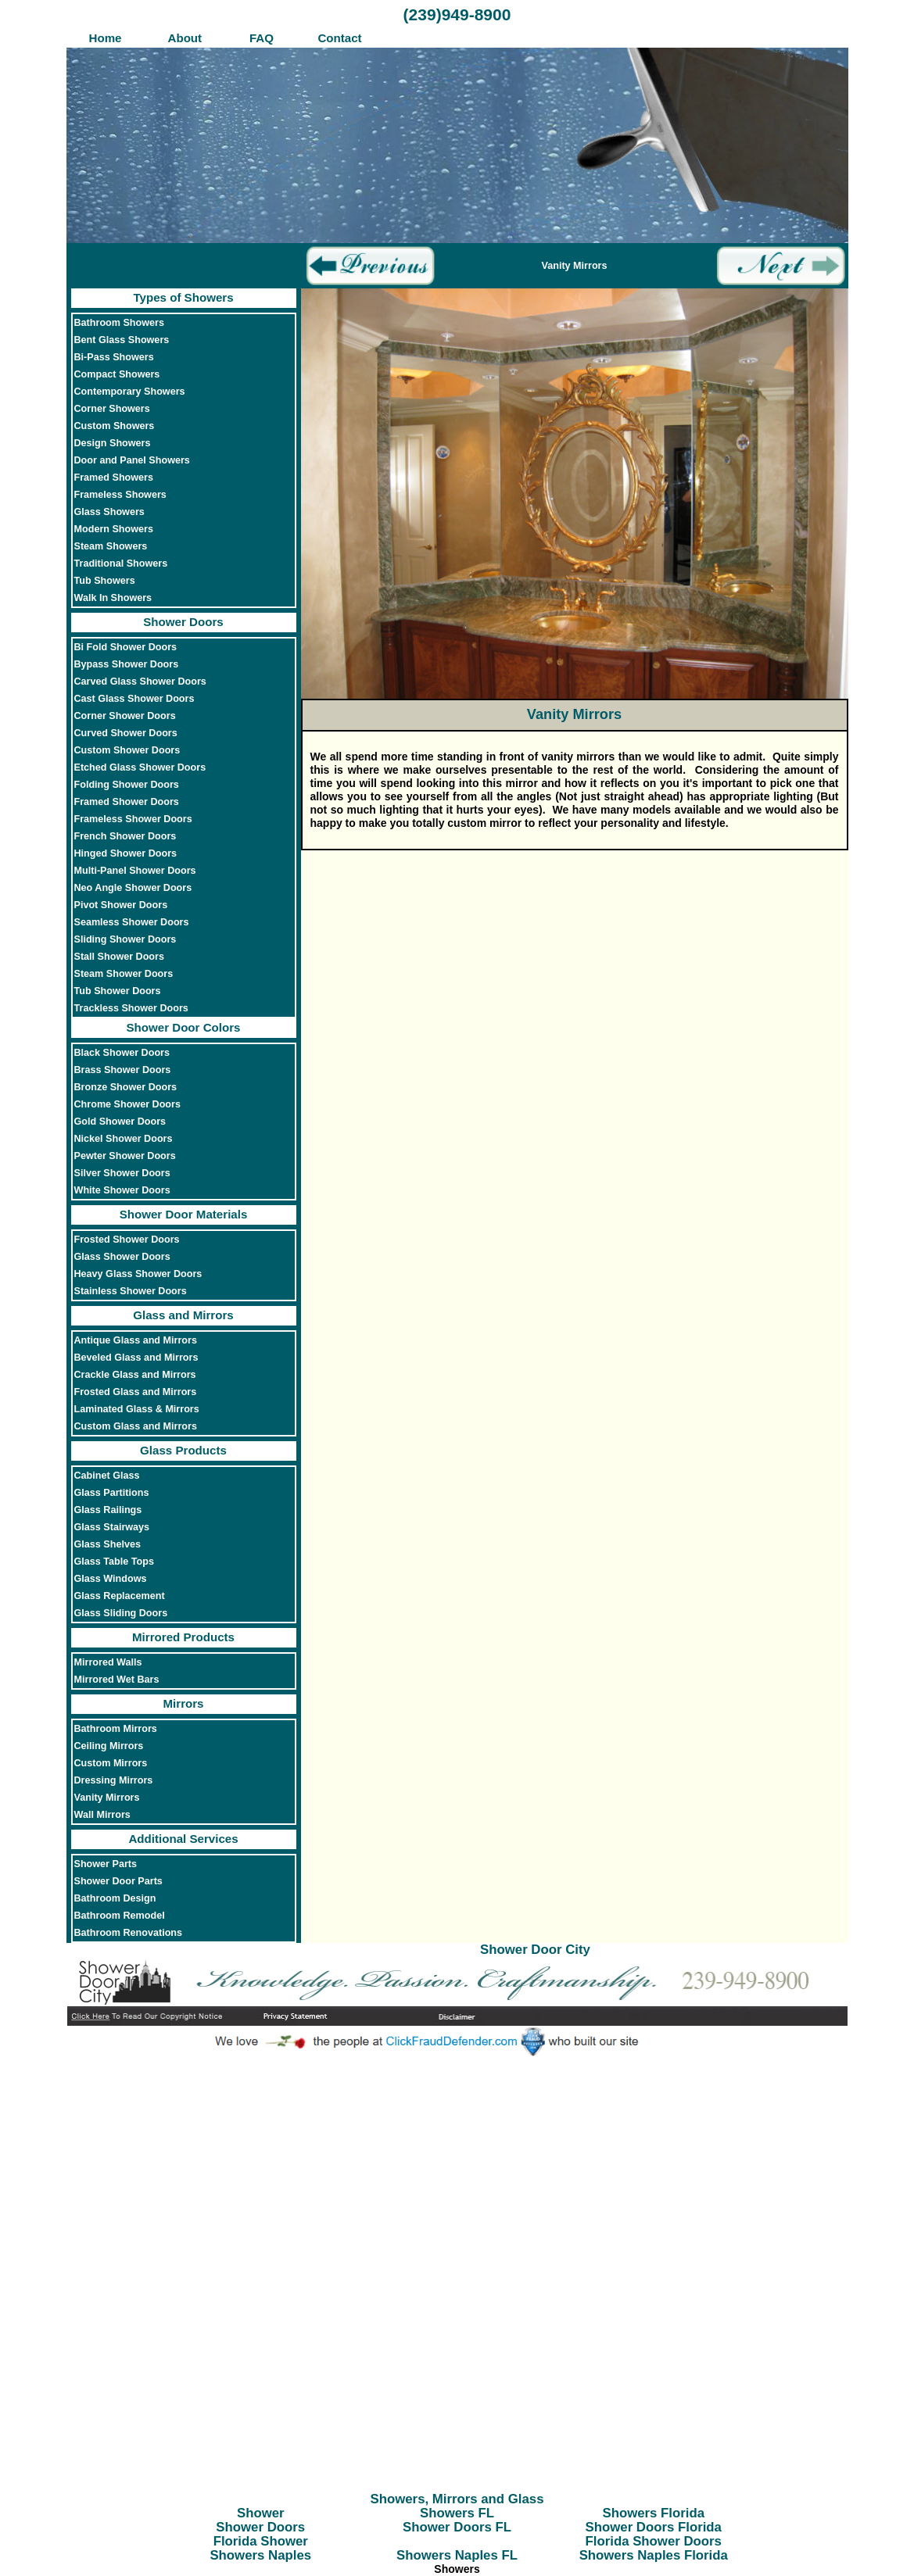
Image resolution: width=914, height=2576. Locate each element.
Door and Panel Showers (132, 460)
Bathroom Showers (119, 322)
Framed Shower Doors (126, 801)
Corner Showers (112, 408)
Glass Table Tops (114, 1561)
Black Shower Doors (122, 1052)
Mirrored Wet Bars (117, 1679)
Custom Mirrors (111, 1763)
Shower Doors (183, 621)
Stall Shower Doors (119, 956)
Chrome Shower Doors (127, 1104)
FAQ (261, 38)
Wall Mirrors (102, 1814)
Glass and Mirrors (183, 1315)
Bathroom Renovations (128, 1932)
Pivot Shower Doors (121, 905)
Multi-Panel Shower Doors (135, 870)
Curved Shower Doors (125, 733)
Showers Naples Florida (653, 2555)
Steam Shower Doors (124, 973)
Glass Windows (110, 1578)
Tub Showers (104, 580)
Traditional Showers (121, 563)
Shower (261, 2513)
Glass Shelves (107, 1544)
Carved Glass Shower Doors (140, 681)
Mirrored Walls (108, 1662)
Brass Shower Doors (122, 1069)
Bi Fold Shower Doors (125, 647)
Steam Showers (111, 546)
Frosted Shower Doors (127, 1239)
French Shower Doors (125, 836)
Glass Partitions (111, 1492)
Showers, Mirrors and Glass (457, 2499)
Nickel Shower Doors (123, 1138)
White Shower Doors (122, 1190)
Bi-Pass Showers (114, 357)
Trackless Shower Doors (131, 1008)
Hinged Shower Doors (125, 853)
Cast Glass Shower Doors (134, 698)
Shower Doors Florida (654, 2527)
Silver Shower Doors (122, 1173)
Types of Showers (183, 297)
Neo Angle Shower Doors (133, 887)
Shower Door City (535, 1949)
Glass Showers (109, 511)
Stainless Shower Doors (130, 1291)
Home (105, 38)
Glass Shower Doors (122, 1256)
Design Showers (112, 443)
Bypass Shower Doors (126, 664)
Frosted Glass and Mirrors (135, 1391)
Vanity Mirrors (107, 1797)
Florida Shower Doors (654, 2541)
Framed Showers (113, 477)
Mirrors (183, 1703)
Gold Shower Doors (120, 1121)
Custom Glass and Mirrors (135, 1426)
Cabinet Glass (107, 1475)
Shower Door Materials (184, 1214)
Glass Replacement (119, 1595)
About (183, 38)
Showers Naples (260, 2555)
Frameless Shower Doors (133, 819)
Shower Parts (106, 1864)
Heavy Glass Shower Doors (138, 1273)
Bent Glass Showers (122, 340)
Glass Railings (108, 1509)
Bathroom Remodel (119, 1915)
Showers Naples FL (457, 2555)
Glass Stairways (112, 1527)
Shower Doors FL (457, 2527)
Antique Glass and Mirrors (135, 1340)
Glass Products (183, 1450)
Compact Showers (117, 374)
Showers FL (457, 2513)
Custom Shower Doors (127, 750)
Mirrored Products (183, 1637)
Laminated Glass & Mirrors (136, 1409)
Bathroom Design (115, 1898)
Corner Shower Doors (125, 715)
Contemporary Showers (129, 391)
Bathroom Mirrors (115, 1728)
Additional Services (183, 1838)
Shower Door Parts (118, 1881)
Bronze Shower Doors (125, 1087)
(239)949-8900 (457, 14)
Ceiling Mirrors (109, 1746)
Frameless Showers (120, 494)
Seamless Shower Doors (131, 922)
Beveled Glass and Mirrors (136, 1357)
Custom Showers (114, 425)
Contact (339, 38)
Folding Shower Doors (126, 784)
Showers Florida (653, 2513)
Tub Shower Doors (117, 991)
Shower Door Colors (183, 1027)
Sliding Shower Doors (125, 939)
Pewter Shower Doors (125, 1155)
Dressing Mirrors (113, 1780)
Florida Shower (260, 2541)
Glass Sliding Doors (121, 1613)
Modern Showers (113, 529)
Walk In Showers (113, 597)
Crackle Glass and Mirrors (135, 1374)
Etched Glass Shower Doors (140, 767)
